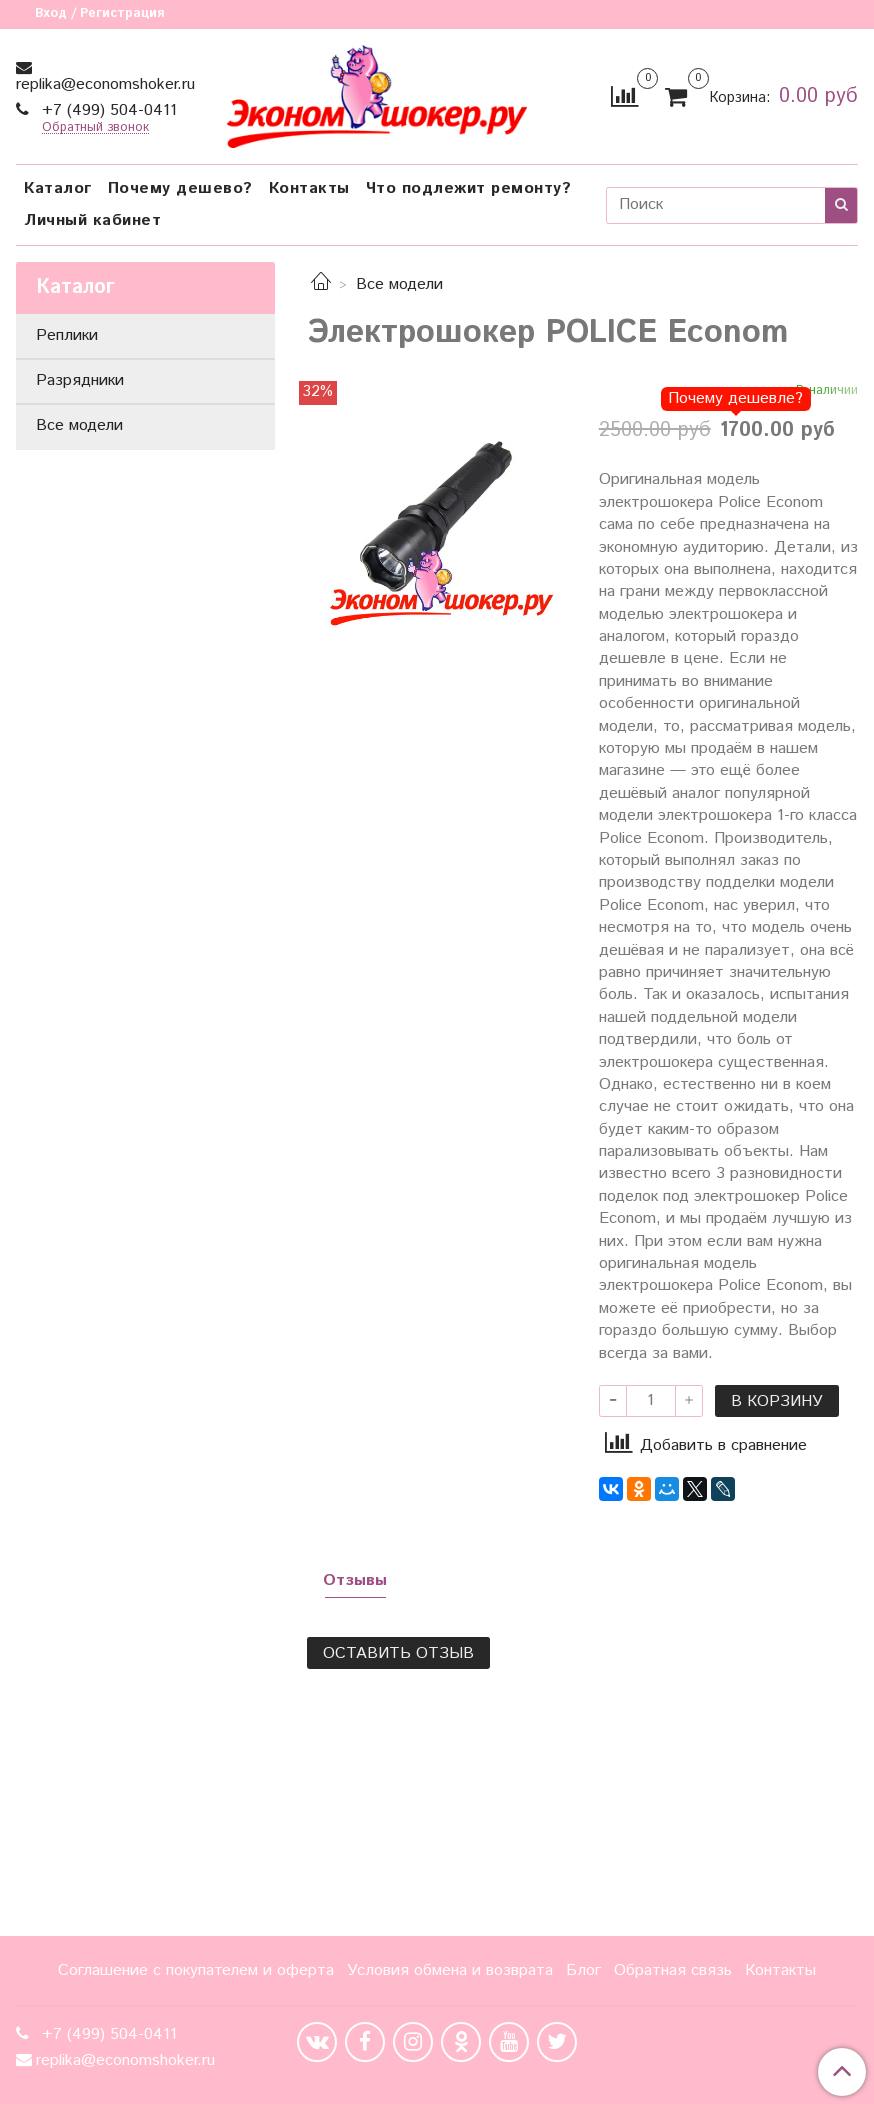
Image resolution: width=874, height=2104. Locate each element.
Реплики (67, 335)
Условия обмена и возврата (450, 1970)
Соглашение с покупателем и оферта (196, 1970)
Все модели (399, 284)
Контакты (309, 188)
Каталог (58, 188)
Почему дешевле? (735, 398)
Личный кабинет (92, 220)
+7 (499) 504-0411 (107, 110)
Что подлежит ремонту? (469, 188)
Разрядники (80, 380)
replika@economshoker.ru (105, 84)
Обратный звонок (95, 128)
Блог (583, 1970)
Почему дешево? (180, 188)
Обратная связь (673, 1970)
